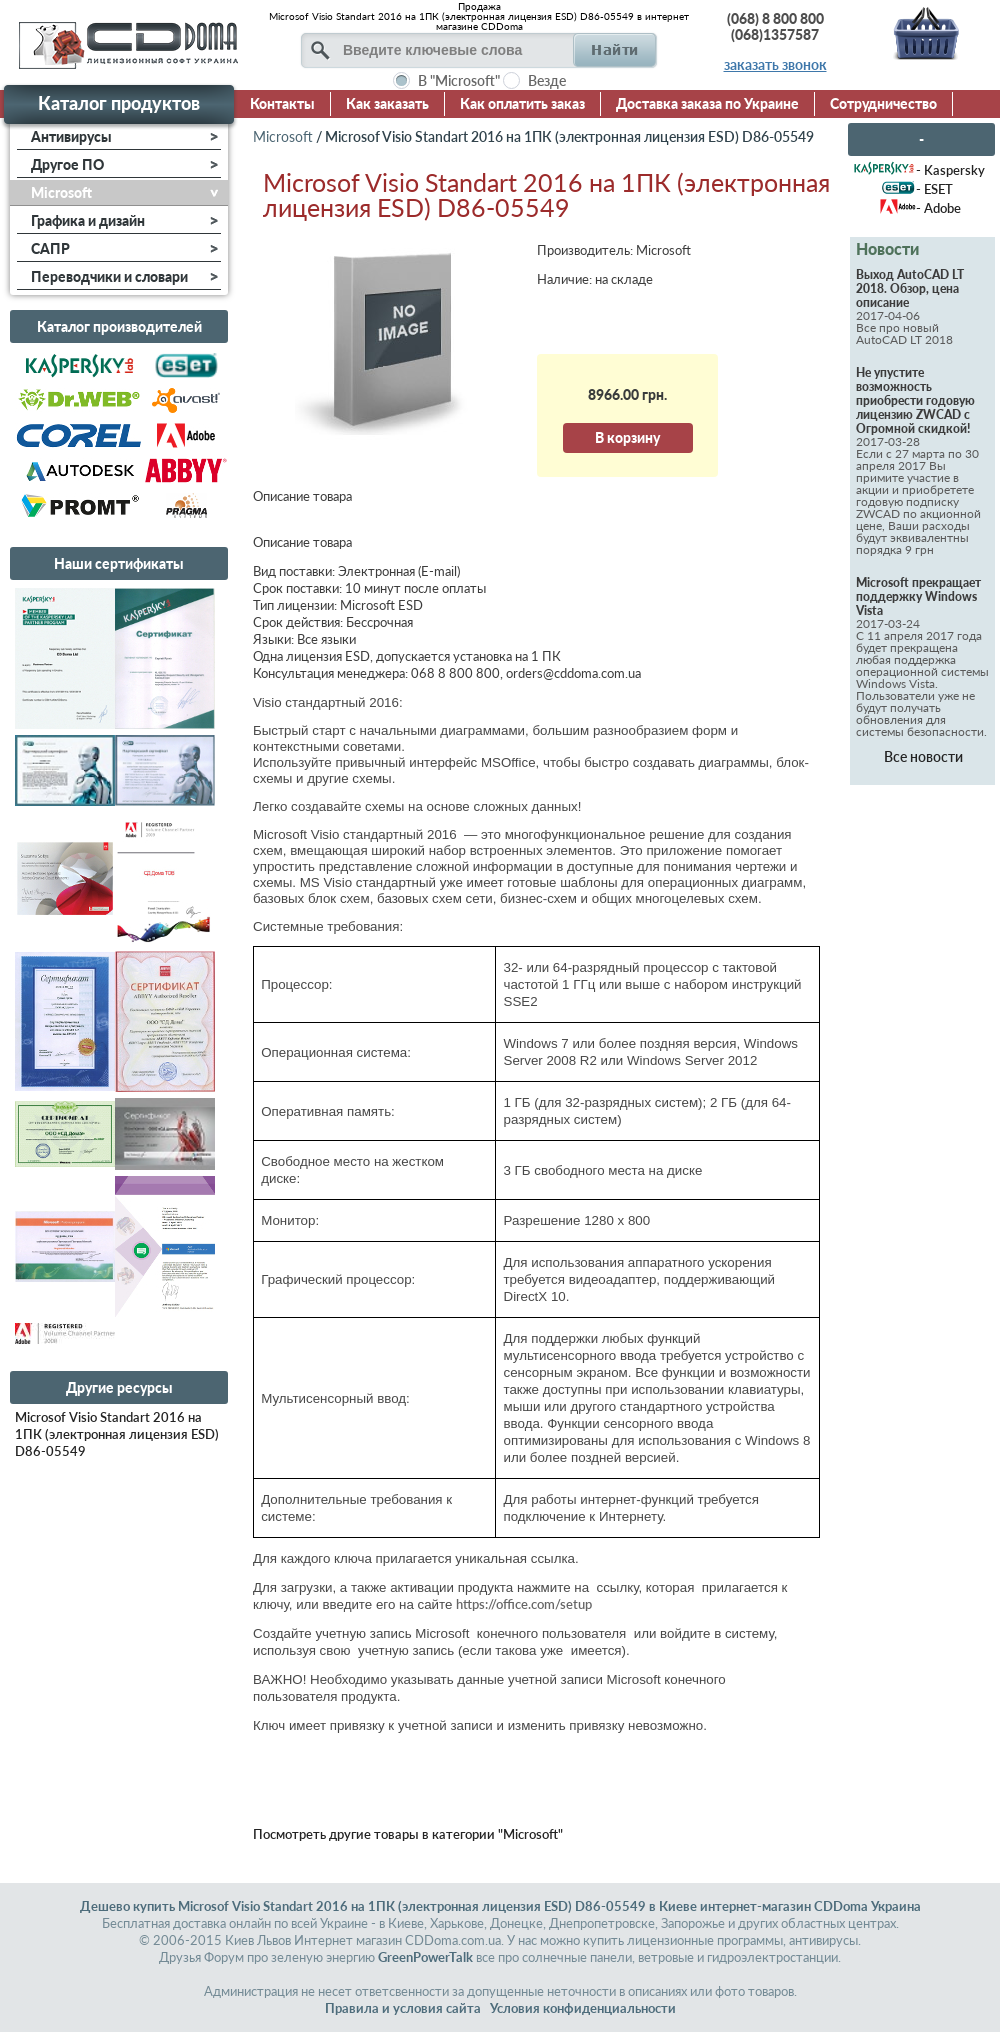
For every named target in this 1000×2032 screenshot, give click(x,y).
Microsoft (283, 136)
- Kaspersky (950, 170)
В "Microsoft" (459, 80)
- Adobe (938, 208)
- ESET (934, 189)
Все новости (923, 756)
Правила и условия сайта (403, 2008)
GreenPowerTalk (425, 1957)
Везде (547, 80)
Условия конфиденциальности (583, 2008)
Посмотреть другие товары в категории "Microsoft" (408, 1834)
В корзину (627, 437)
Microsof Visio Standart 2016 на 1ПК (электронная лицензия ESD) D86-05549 (117, 1434)
